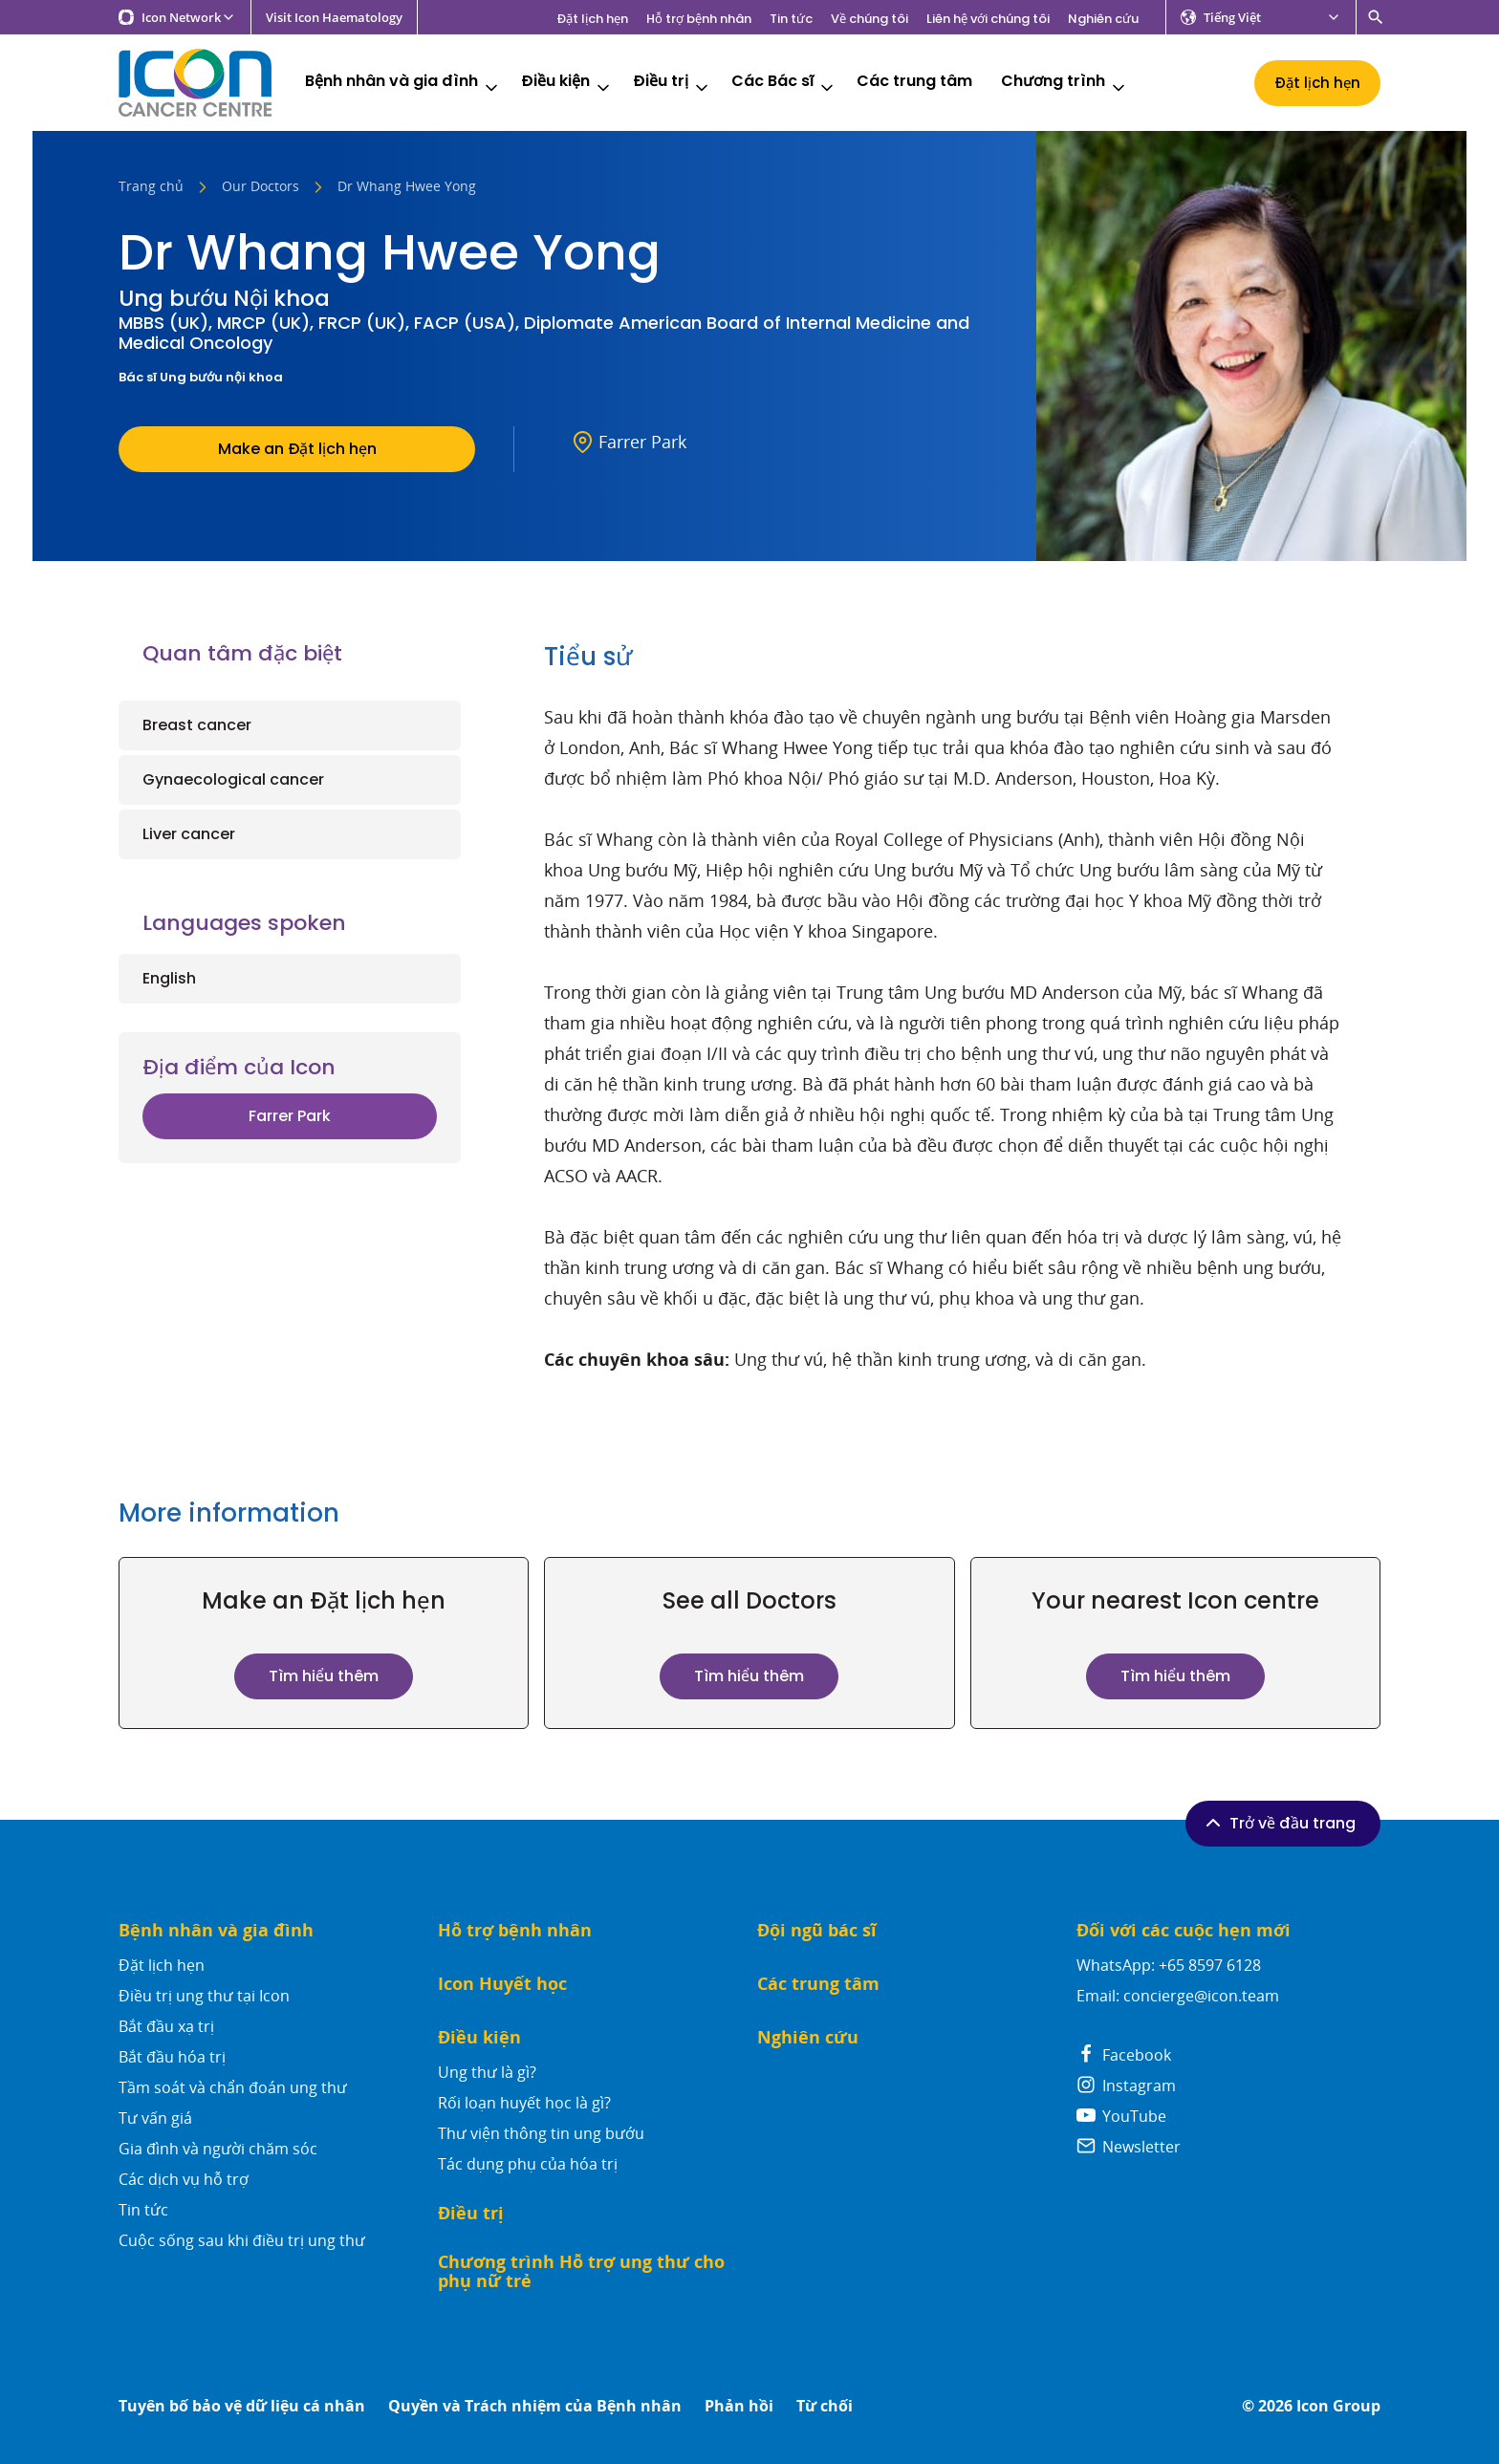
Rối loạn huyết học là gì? (524, 2102)
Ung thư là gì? (487, 2072)
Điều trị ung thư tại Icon (204, 1995)
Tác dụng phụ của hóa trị (528, 2163)
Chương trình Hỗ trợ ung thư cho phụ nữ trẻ (581, 2271)
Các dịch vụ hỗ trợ (184, 2179)
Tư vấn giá (155, 2118)
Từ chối (824, 2406)
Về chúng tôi (869, 19)
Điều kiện (567, 83)
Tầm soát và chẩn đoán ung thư (233, 2087)
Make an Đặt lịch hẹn (297, 449)
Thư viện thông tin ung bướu (541, 2133)
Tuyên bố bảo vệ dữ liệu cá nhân (242, 2406)
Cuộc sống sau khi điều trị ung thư (242, 2240)
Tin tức (791, 19)
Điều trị (672, 83)
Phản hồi (739, 2406)
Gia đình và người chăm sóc (218, 2148)
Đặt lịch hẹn (592, 19)
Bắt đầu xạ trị (166, 2026)
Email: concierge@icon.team (1177, 1995)
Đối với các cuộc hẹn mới (1183, 1930)
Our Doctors (260, 187)
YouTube (1121, 2116)
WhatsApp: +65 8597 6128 (1168, 1965)
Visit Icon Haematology (334, 17)
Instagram (1126, 2085)
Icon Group (1338, 2406)
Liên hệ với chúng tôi (988, 19)
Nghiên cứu (1103, 19)
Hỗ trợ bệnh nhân (698, 19)
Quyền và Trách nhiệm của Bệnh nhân (535, 2406)
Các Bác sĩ (783, 83)
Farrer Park (290, 1116)
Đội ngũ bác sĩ (817, 1930)
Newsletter (1128, 2146)
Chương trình (1064, 83)
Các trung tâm (914, 82)
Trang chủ (151, 187)
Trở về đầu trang (1279, 1822)
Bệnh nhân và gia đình (403, 83)
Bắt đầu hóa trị (172, 2056)
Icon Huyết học (502, 1984)
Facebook (1123, 2054)
